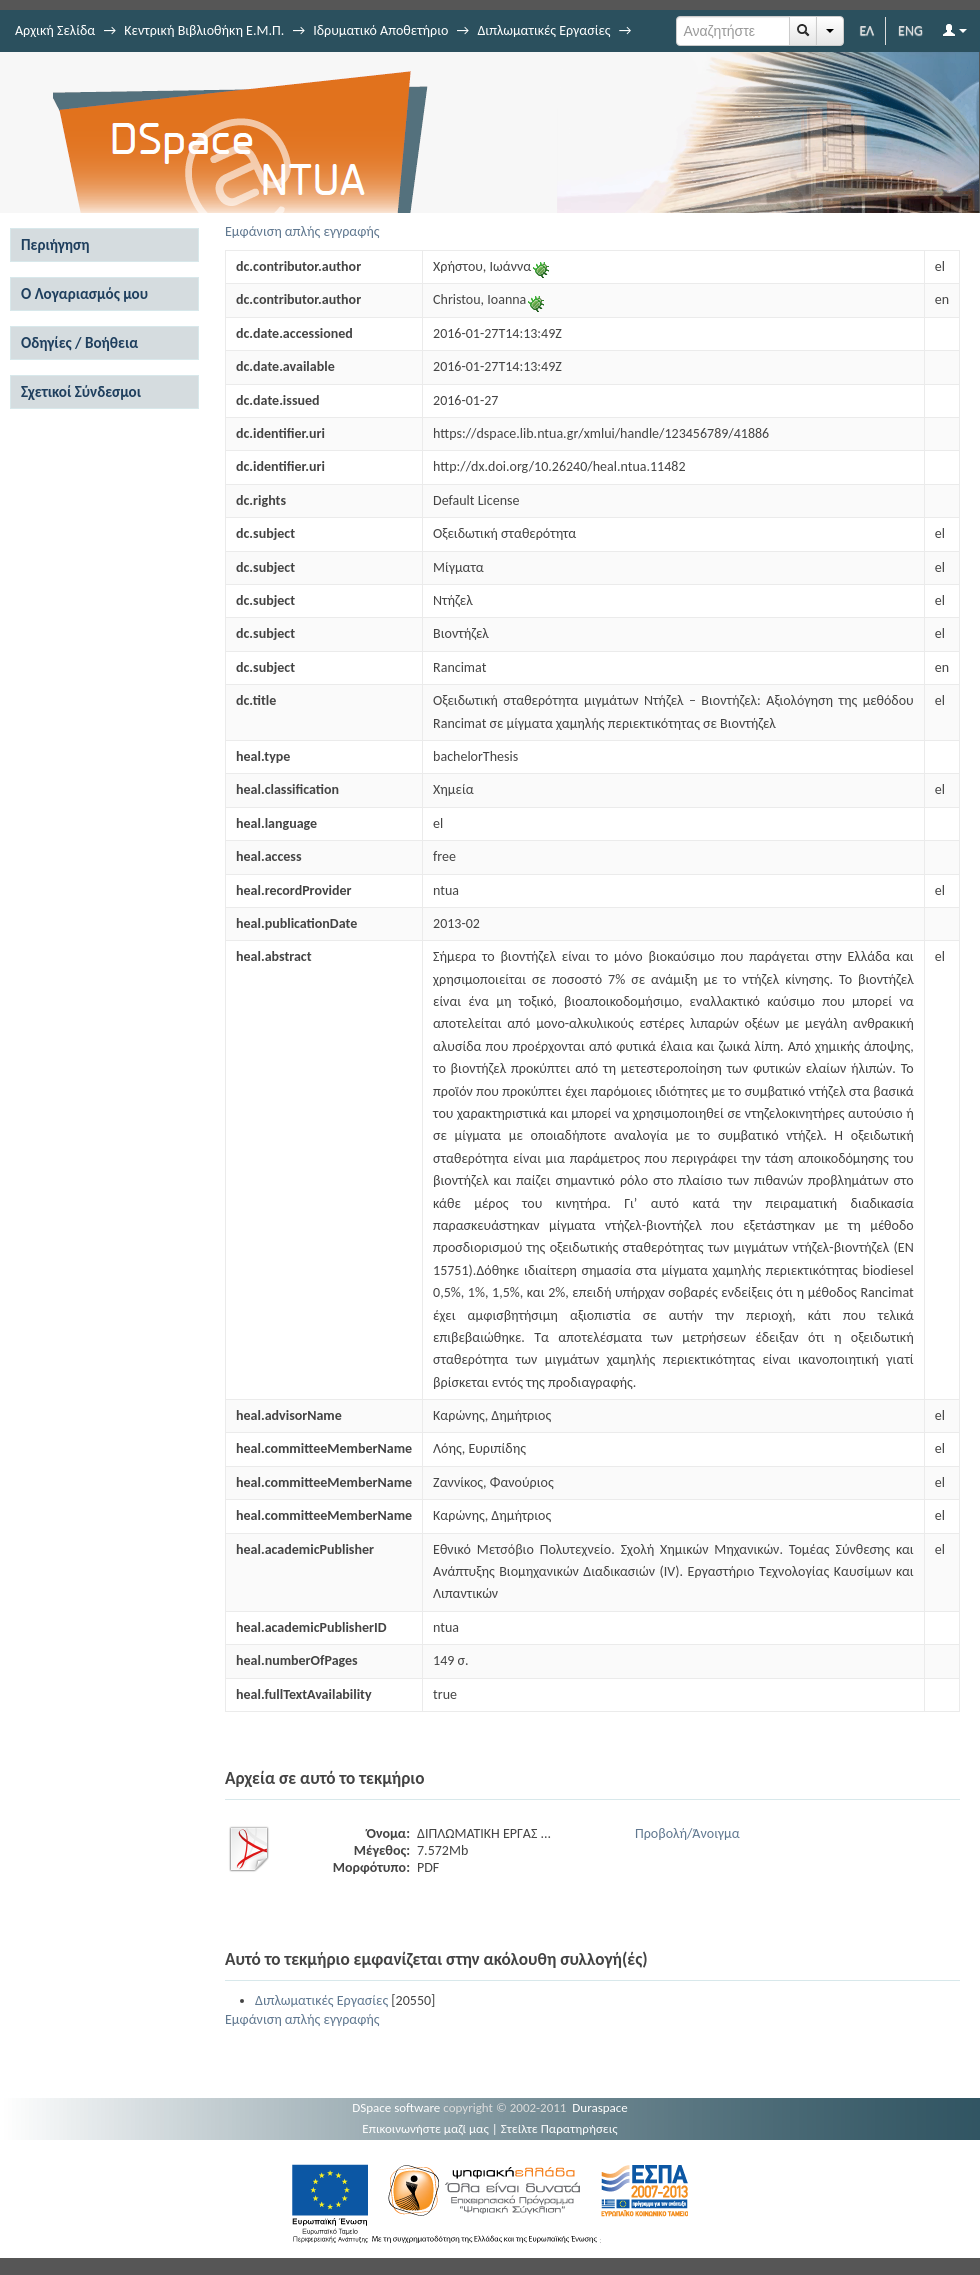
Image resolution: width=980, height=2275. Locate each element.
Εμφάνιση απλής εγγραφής (302, 231)
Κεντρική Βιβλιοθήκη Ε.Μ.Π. (204, 30)
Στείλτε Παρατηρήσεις (559, 2128)
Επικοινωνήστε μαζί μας (425, 2128)
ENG (910, 30)
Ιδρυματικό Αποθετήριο (380, 30)
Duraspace (600, 2107)
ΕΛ (866, 30)
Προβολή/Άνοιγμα (687, 1833)
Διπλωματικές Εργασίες (543, 30)
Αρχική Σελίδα (55, 30)
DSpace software (396, 2107)
